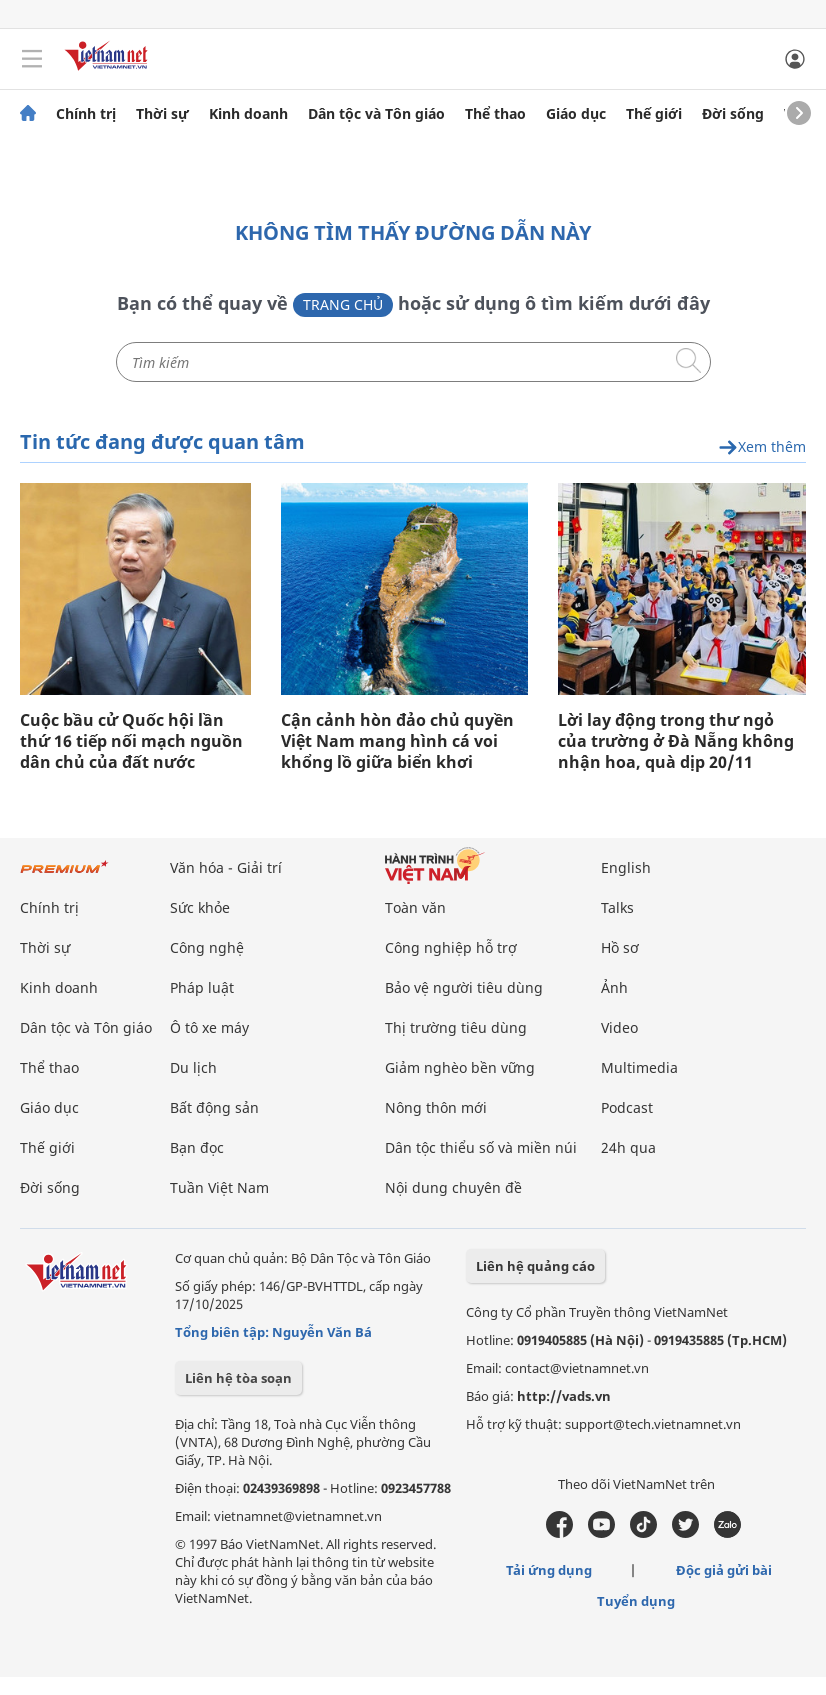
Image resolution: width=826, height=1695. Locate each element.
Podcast (627, 1107)
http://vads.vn (564, 1396)
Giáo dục (576, 114)
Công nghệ (207, 947)
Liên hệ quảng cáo (535, 1266)
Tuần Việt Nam (219, 1187)
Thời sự (162, 114)
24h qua (628, 1147)
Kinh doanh (248, 114)
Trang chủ (343, 304)
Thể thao (495, 114)
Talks (617, 907)
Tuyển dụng (636, 1601)
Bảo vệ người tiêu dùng (464, 987)
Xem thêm (762, 447)
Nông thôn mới (436, 1107)
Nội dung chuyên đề (453, 1187)
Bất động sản (214, 1107)
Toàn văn (415, 907)
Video (619, 1027)
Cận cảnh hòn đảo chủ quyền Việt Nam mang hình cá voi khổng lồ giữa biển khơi (397, 741)
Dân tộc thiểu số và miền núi (481, 1147)
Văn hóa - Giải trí (226, 867)
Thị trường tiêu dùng (456, 1027)
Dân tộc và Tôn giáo (376, 114)
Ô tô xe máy (209, 1027)
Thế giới (654, 114)
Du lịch (193, 1067)
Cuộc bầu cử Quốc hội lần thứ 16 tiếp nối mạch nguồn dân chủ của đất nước (131, 741)
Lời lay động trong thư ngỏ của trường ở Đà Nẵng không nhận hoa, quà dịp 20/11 (676, 741)
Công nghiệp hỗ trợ (451, 947)
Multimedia (639, 1067)
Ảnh (614, 987)
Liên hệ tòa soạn (238, 1378)
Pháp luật (202, 987)
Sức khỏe (200, 907)
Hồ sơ (620, 947)
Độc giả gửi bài (724, 1570)
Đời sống (733, 114)
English (626, 867)
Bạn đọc (197, 1147)
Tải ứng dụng (549, 1570)
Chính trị (86, 114)
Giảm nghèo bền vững (460, 1067)
